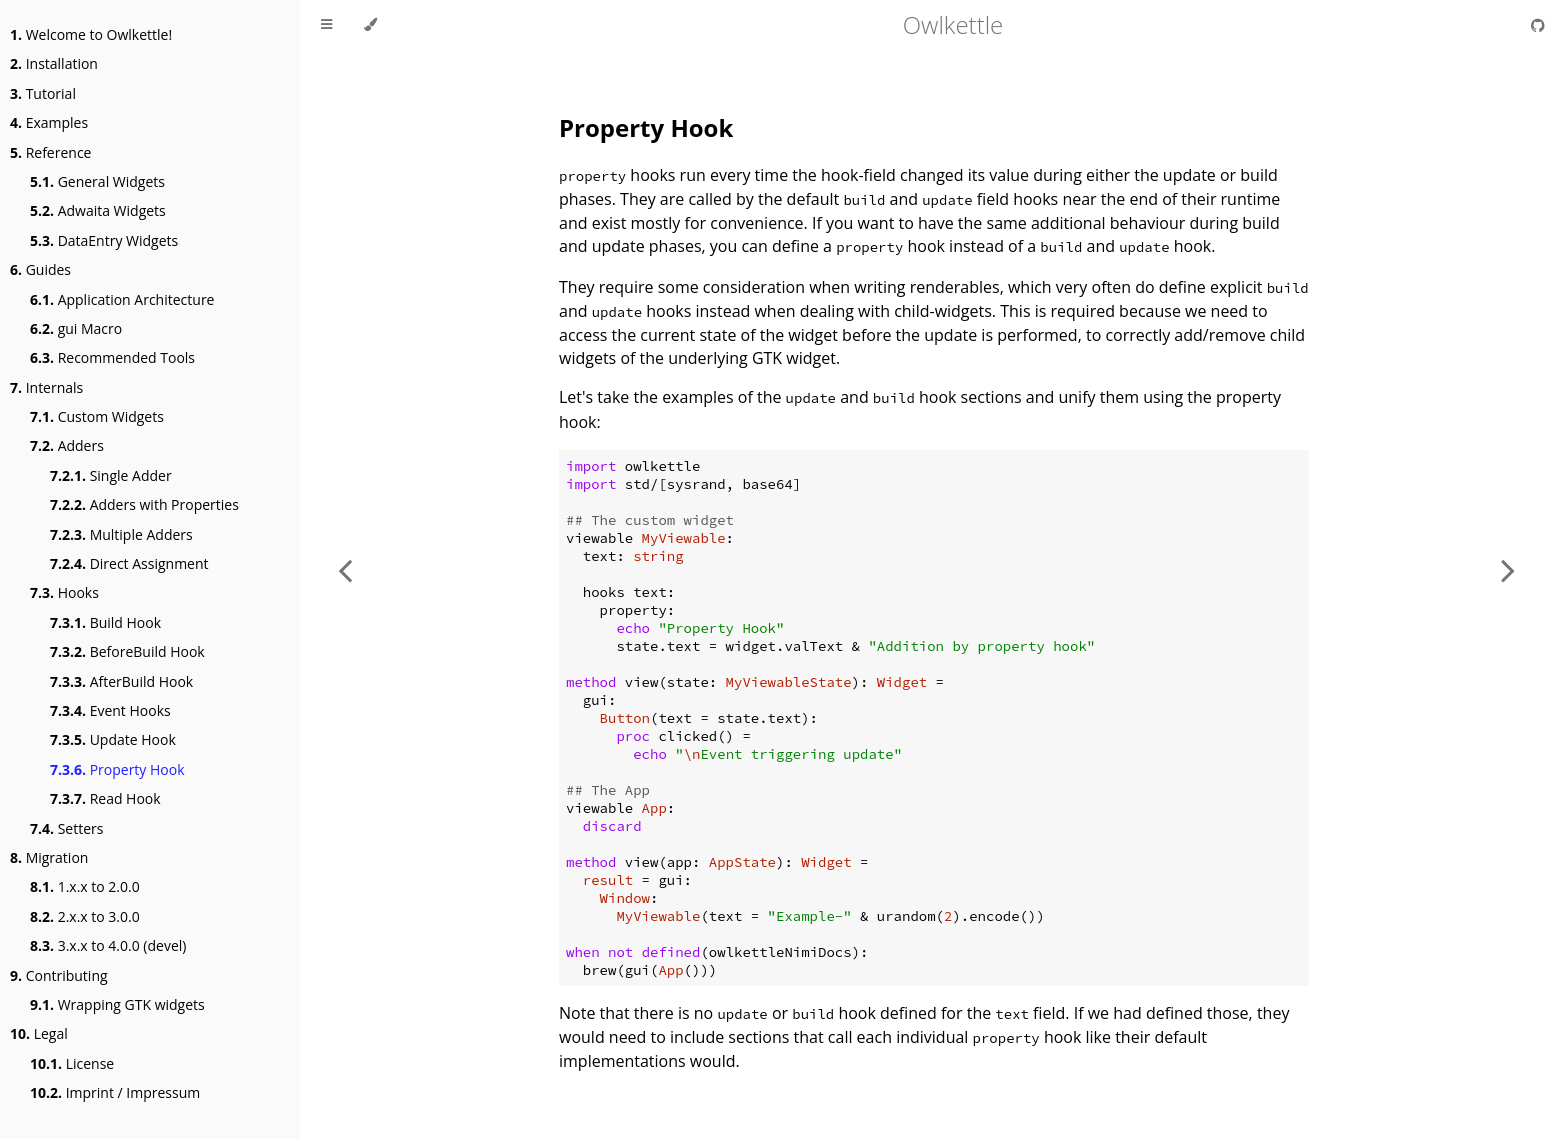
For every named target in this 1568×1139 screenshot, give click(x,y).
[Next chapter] (1508, 569)
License (72, 1063)
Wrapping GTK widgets (117, 1004)
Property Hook (117, 769)
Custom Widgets (97, 416)
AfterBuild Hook (121, 681)
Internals (46, 387)
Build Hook (105, 622)
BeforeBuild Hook (127, 651)
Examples (49, 122)
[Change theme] (370, 25)
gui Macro (76, 328)
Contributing (59, 975)
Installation (54, 63)
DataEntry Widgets (104, 240)
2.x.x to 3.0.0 (85, 916)
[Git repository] (1538, 25)
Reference (50, 152)
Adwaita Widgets (98, 210)
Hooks (64, 592)
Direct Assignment (129, 563)
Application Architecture (122, 299)
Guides (40, 269)
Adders (67, 445)
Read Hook (105, 798)
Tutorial (43, 93)
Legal (39, 1033)
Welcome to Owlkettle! (91, 34)
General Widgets (97, 181)
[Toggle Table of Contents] (326, 25)
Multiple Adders (121, 534)
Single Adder (111, 475)
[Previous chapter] (345, 569)
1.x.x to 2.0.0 (85, 886)
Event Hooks (110, 710)
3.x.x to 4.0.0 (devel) (108, 945)
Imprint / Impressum (115, 1092)
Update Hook (113, 739)
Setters (66, 828)
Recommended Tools (112, 357)
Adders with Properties (144, 504)
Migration (49, 857)
